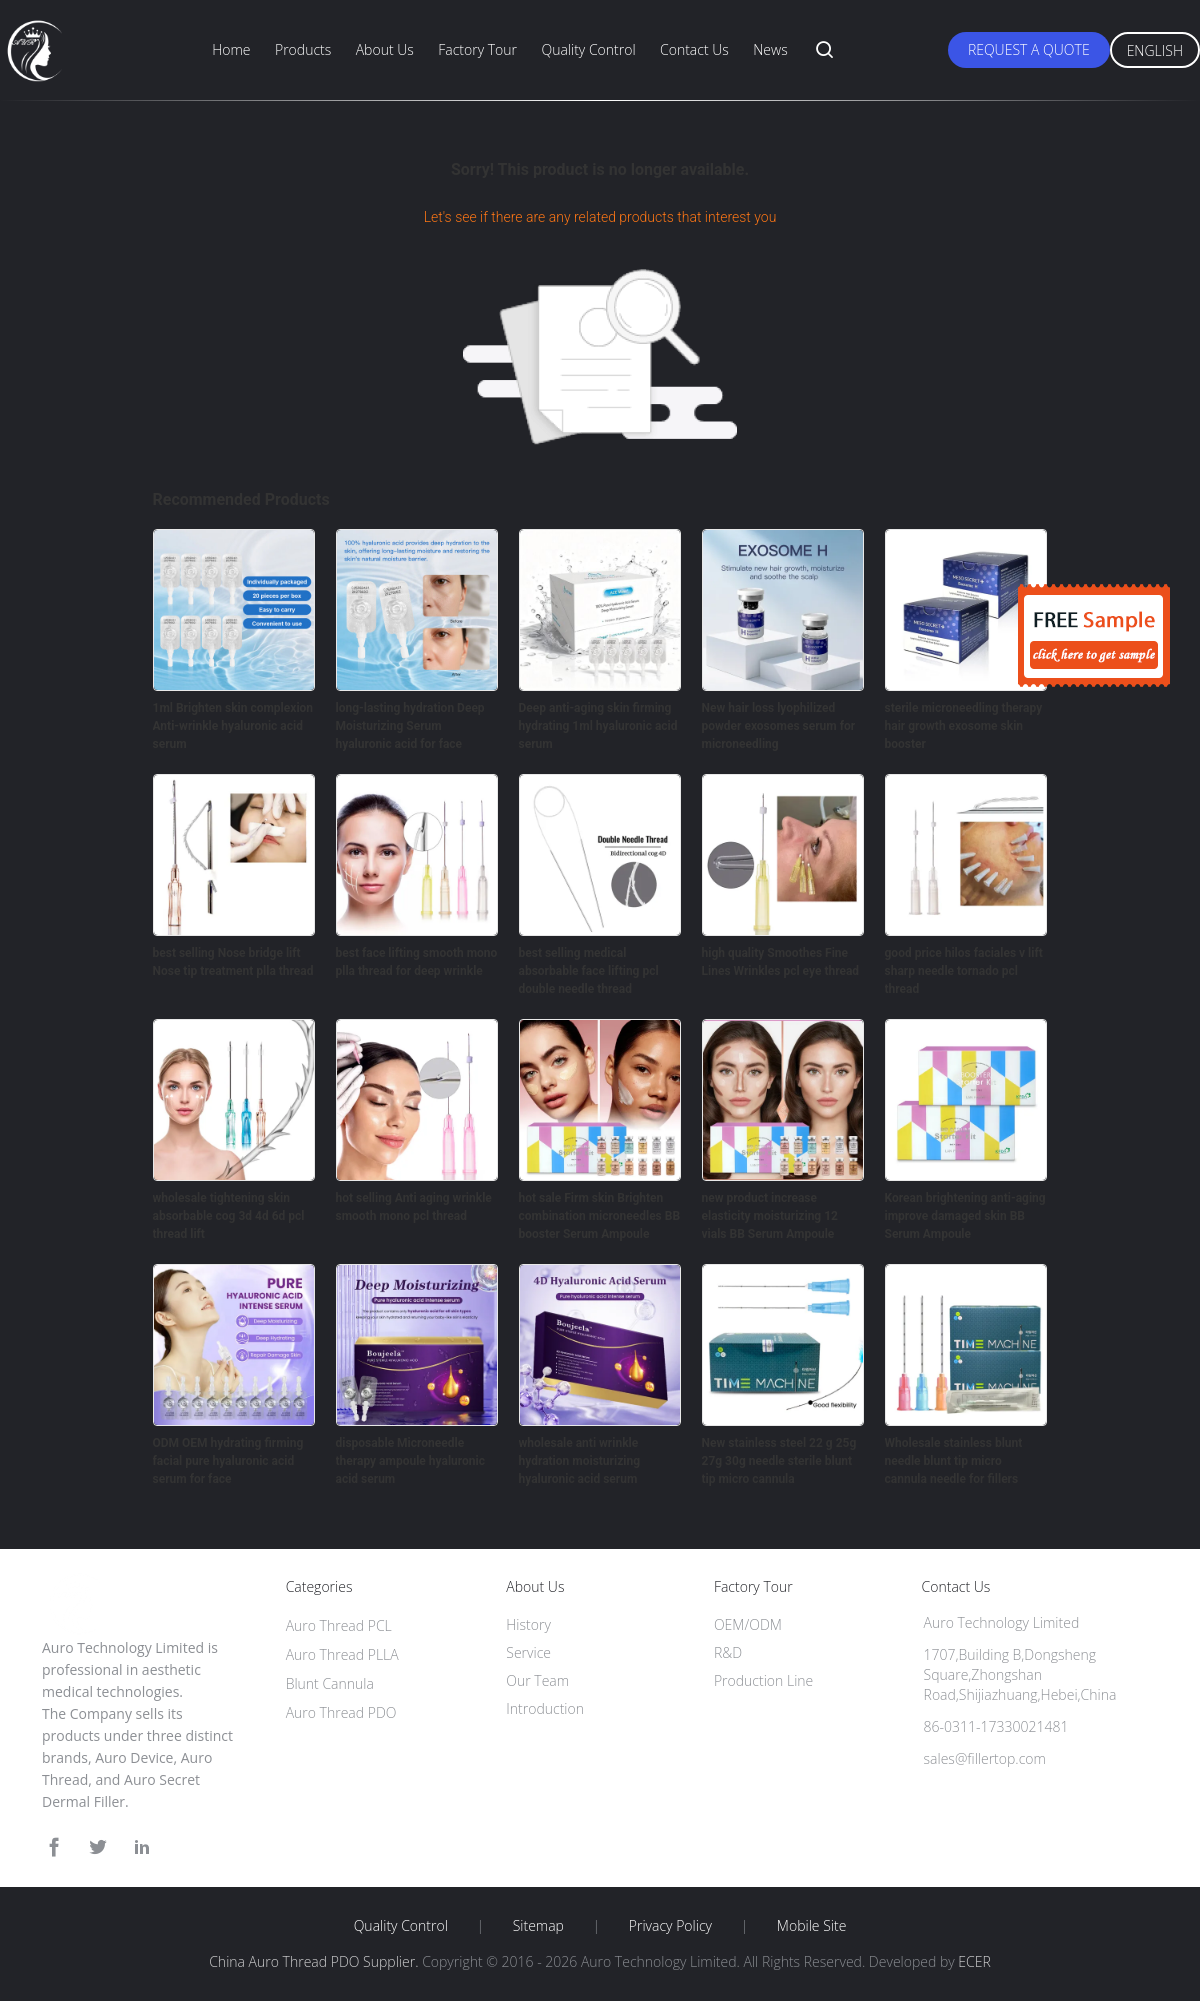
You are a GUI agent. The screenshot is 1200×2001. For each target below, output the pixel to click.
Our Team (537, 1680)
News (770, 49)
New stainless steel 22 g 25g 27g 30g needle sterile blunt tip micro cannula (779, 1461)
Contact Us (694, 49)
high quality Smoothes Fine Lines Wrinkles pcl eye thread (781, 962)
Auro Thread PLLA (342, 1654)
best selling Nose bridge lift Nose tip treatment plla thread (233, 962)
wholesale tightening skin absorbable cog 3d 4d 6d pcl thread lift (229, 1216)
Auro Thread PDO (341, 1712)
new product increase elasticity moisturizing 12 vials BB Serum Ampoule (770, 1216)
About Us (385, 49)
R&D (728, 1652)
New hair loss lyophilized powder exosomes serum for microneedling (779, 726)
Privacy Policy (670, 1926)
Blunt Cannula (330, 1683)
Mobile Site (811, 1926)
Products (303, 49)
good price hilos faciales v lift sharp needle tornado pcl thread (964, 971)
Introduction (545, 1708)
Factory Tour (477, 49)
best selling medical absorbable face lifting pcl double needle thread (589, 971)
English (1155, 50)
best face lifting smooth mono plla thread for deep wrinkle (417, 962)
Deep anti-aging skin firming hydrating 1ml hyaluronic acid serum (598, 726)
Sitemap (538, 1926)
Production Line (763, 1680)
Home (231, 49)
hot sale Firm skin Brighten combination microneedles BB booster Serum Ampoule (600, 1216)
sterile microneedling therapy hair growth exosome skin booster (964, 726)
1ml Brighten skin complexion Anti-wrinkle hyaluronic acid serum (233, 726)
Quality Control (588, 49)
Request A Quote (1029, 49)
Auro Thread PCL (339, 1625)
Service (528, 1652)
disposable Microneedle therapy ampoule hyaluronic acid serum (410, 1461)
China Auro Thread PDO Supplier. (315, 1961)
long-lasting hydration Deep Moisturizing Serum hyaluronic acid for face (410, 726)
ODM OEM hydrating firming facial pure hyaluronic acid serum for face (228, 1461)
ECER (974, 1961)
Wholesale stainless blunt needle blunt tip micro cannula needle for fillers (954, 1461)
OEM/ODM (748, 1624)
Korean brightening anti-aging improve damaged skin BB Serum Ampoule (965, 1216)
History (528, 1624)
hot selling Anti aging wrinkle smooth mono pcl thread (414, 1207)
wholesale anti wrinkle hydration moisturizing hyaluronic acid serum (580, 1461)
